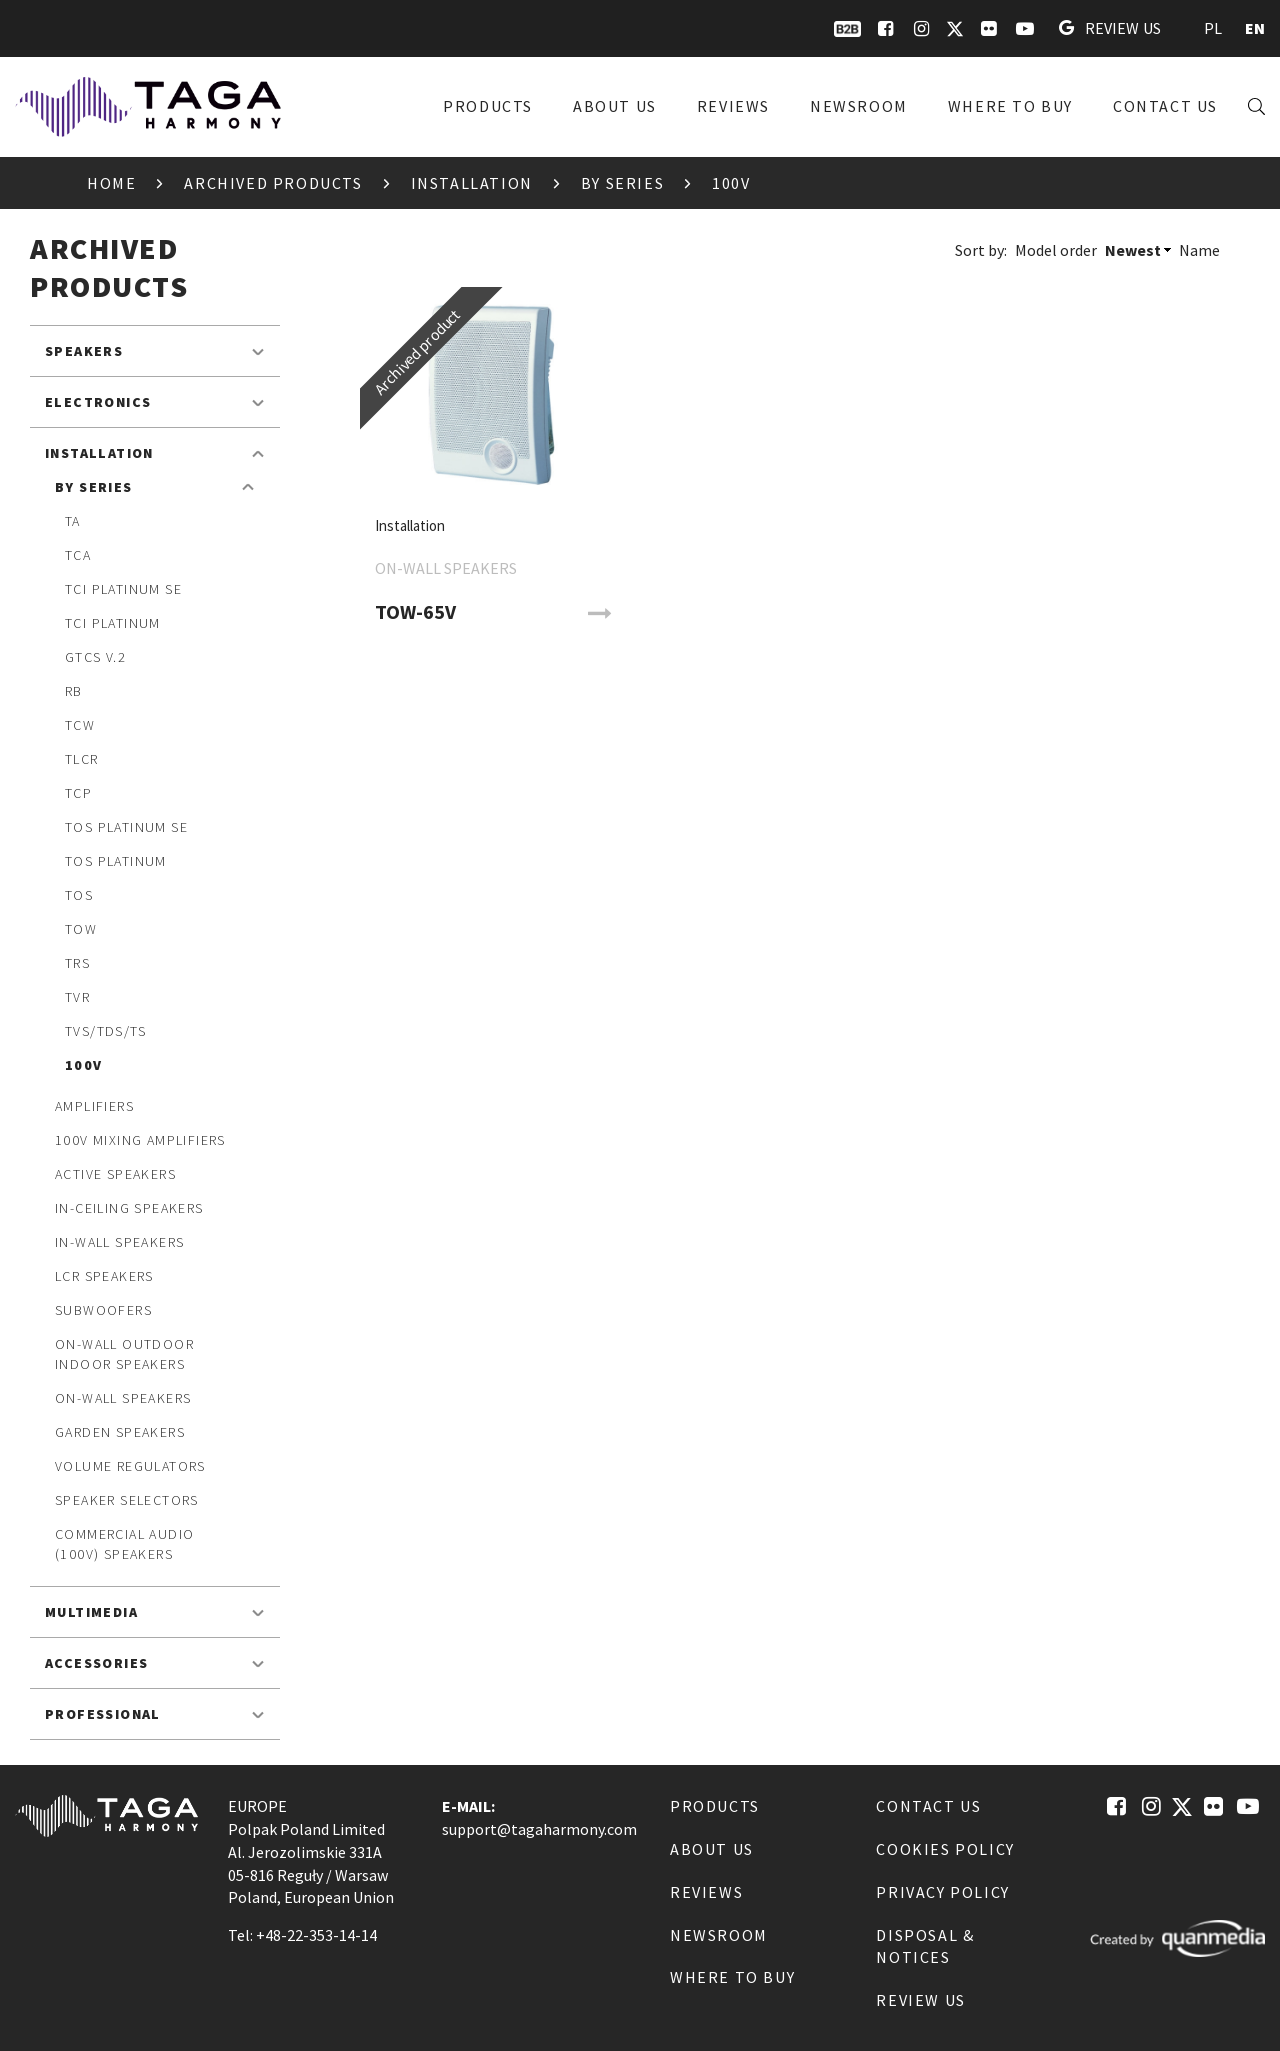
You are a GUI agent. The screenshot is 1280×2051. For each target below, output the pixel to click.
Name (1199, 250)
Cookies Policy (945, 1849)
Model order (1056, 250)
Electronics (98, 402)
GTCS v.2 (95, 657)
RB (74, 691)
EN (1255, 28)
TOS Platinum (116, 861)
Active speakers (115, 1174)
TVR (77, 997)
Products (488, 106)
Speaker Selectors (127, 1500)
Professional (103, 1714)
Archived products (273, 183)
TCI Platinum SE (123, 589)
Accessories (96, 1663)
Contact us (1165, 106)
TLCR (82, 759)
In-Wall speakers (119, 1242)
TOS (79, 895)
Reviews (733, 106)
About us (615, 106)
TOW (81, 929)
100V (84, 1065)
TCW (80, 725)
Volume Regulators (130, 1466)
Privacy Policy (942, 1892)
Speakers (84, 351)
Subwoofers (103, 1310)
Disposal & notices (925, 1946)
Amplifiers (94, 1106)
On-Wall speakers (123, 1398)
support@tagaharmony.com (539, 1829)
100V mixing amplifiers (140, 1140)
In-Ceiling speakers (129, 1208)
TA (73, 521)
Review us (1110, 28)
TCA (78, 555)
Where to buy (1010, 106)
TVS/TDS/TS (105, 1031)
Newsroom (859, 106)
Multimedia (91, 1612)
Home (111, 183)
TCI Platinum (113, 623)
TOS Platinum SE (126, 827)
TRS (77, 963)
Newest (1133, 250)
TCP (78, 793)
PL (1213, 28)
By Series (622, 183)
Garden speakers (120, 1432)
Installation (472, 183)
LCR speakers (104, 1276)
